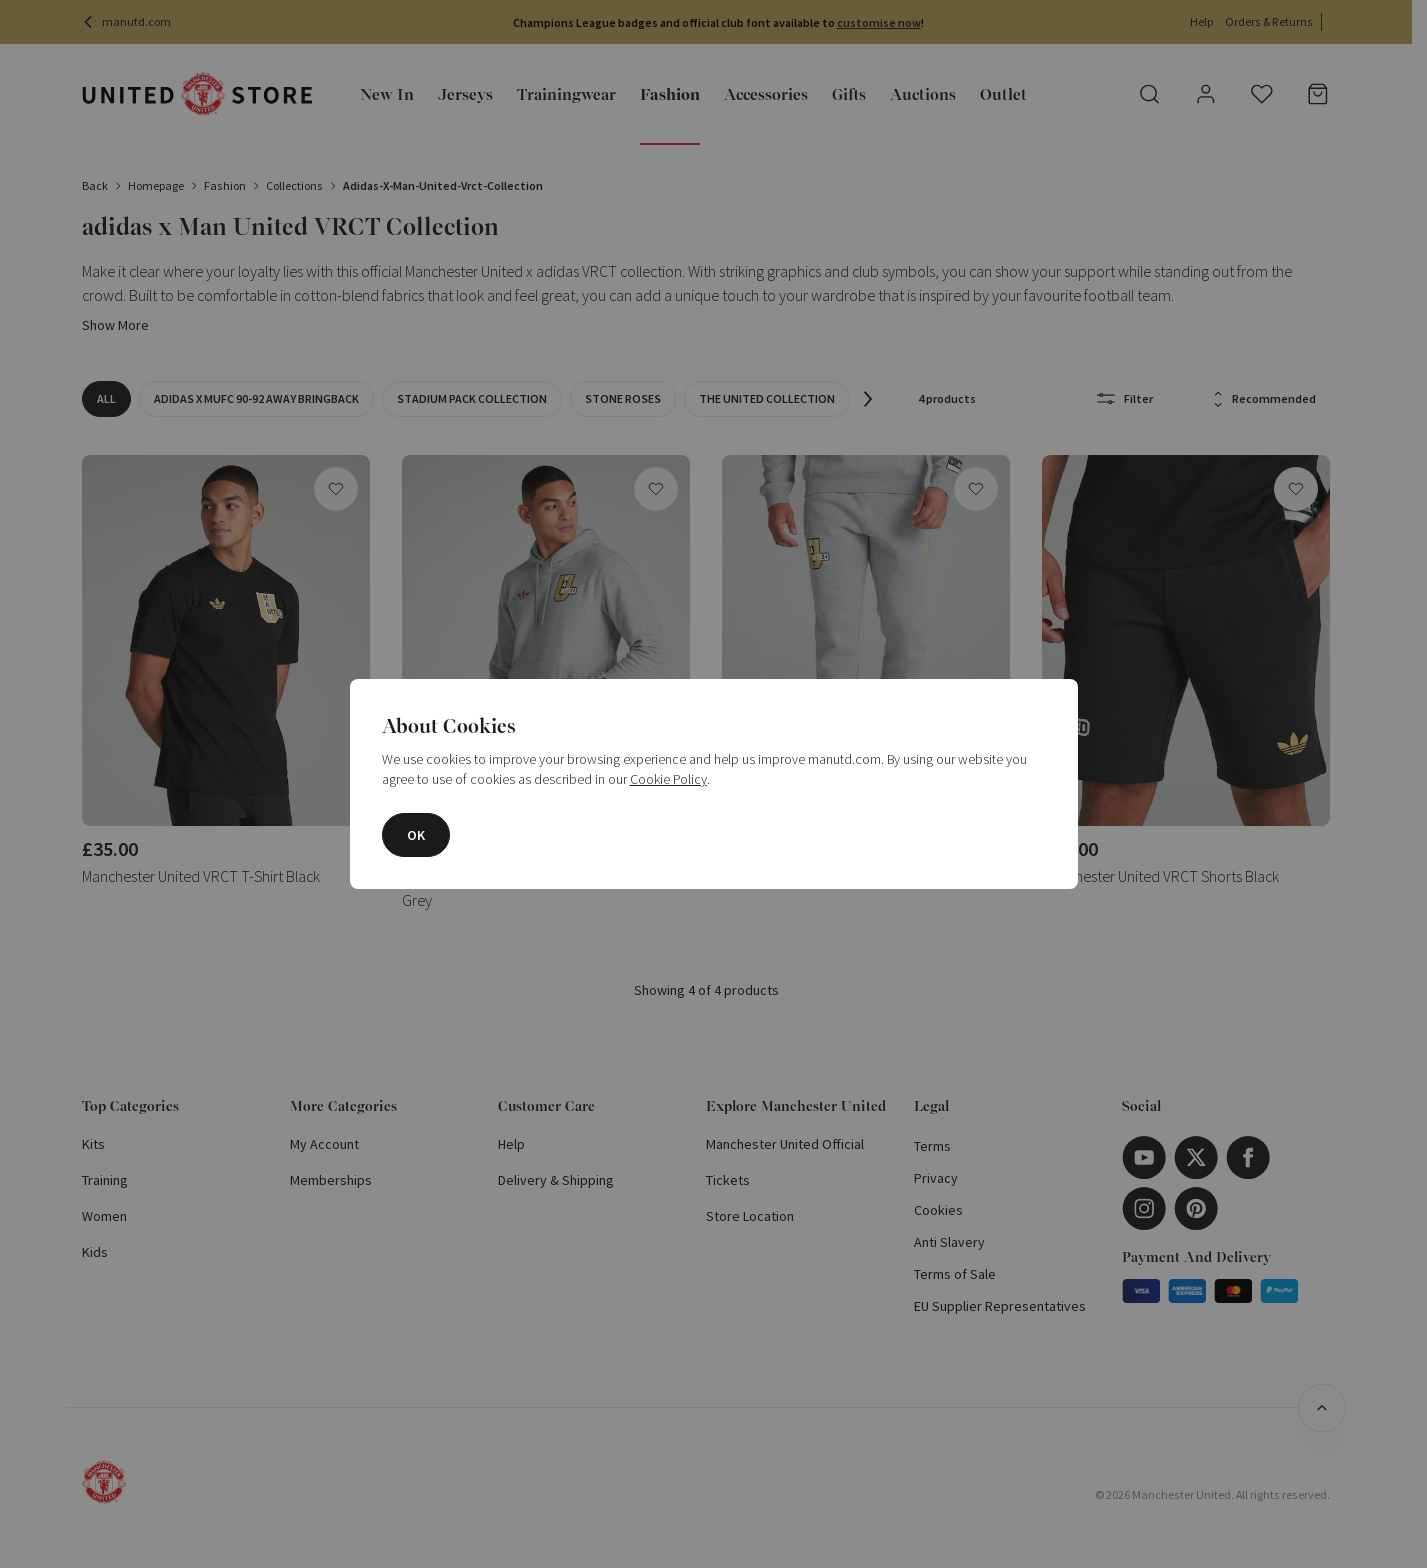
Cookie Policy (668, 779)
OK (416, 835)
